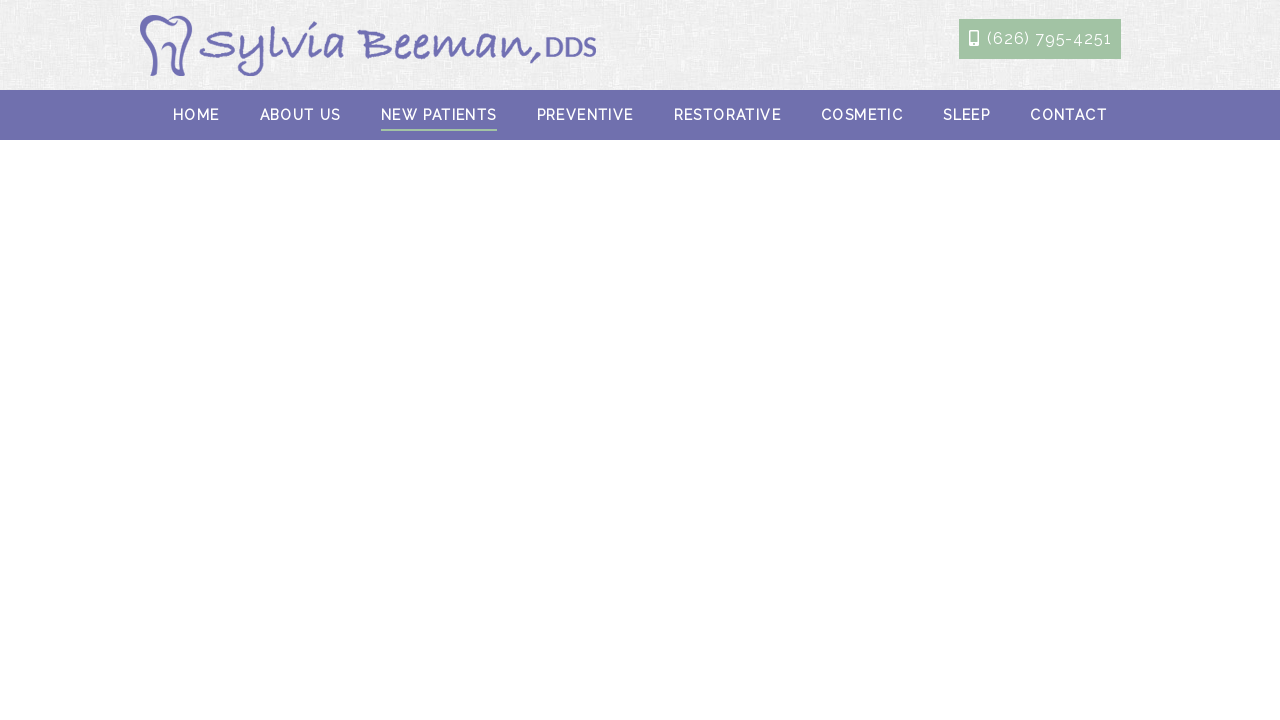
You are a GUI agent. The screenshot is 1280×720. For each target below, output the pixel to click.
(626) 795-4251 (1049, 38)
